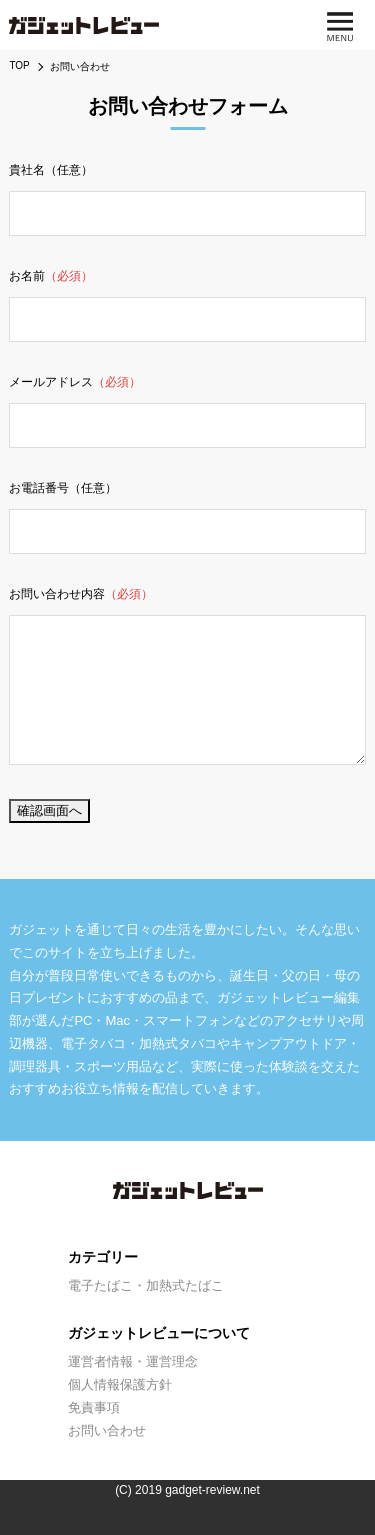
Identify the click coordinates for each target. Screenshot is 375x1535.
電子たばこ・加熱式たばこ (146, 1285)
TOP (19, 65)
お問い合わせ (107, 1430)
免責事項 (94, 1407)
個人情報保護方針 (120, 1384)
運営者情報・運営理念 (133, 1361)
